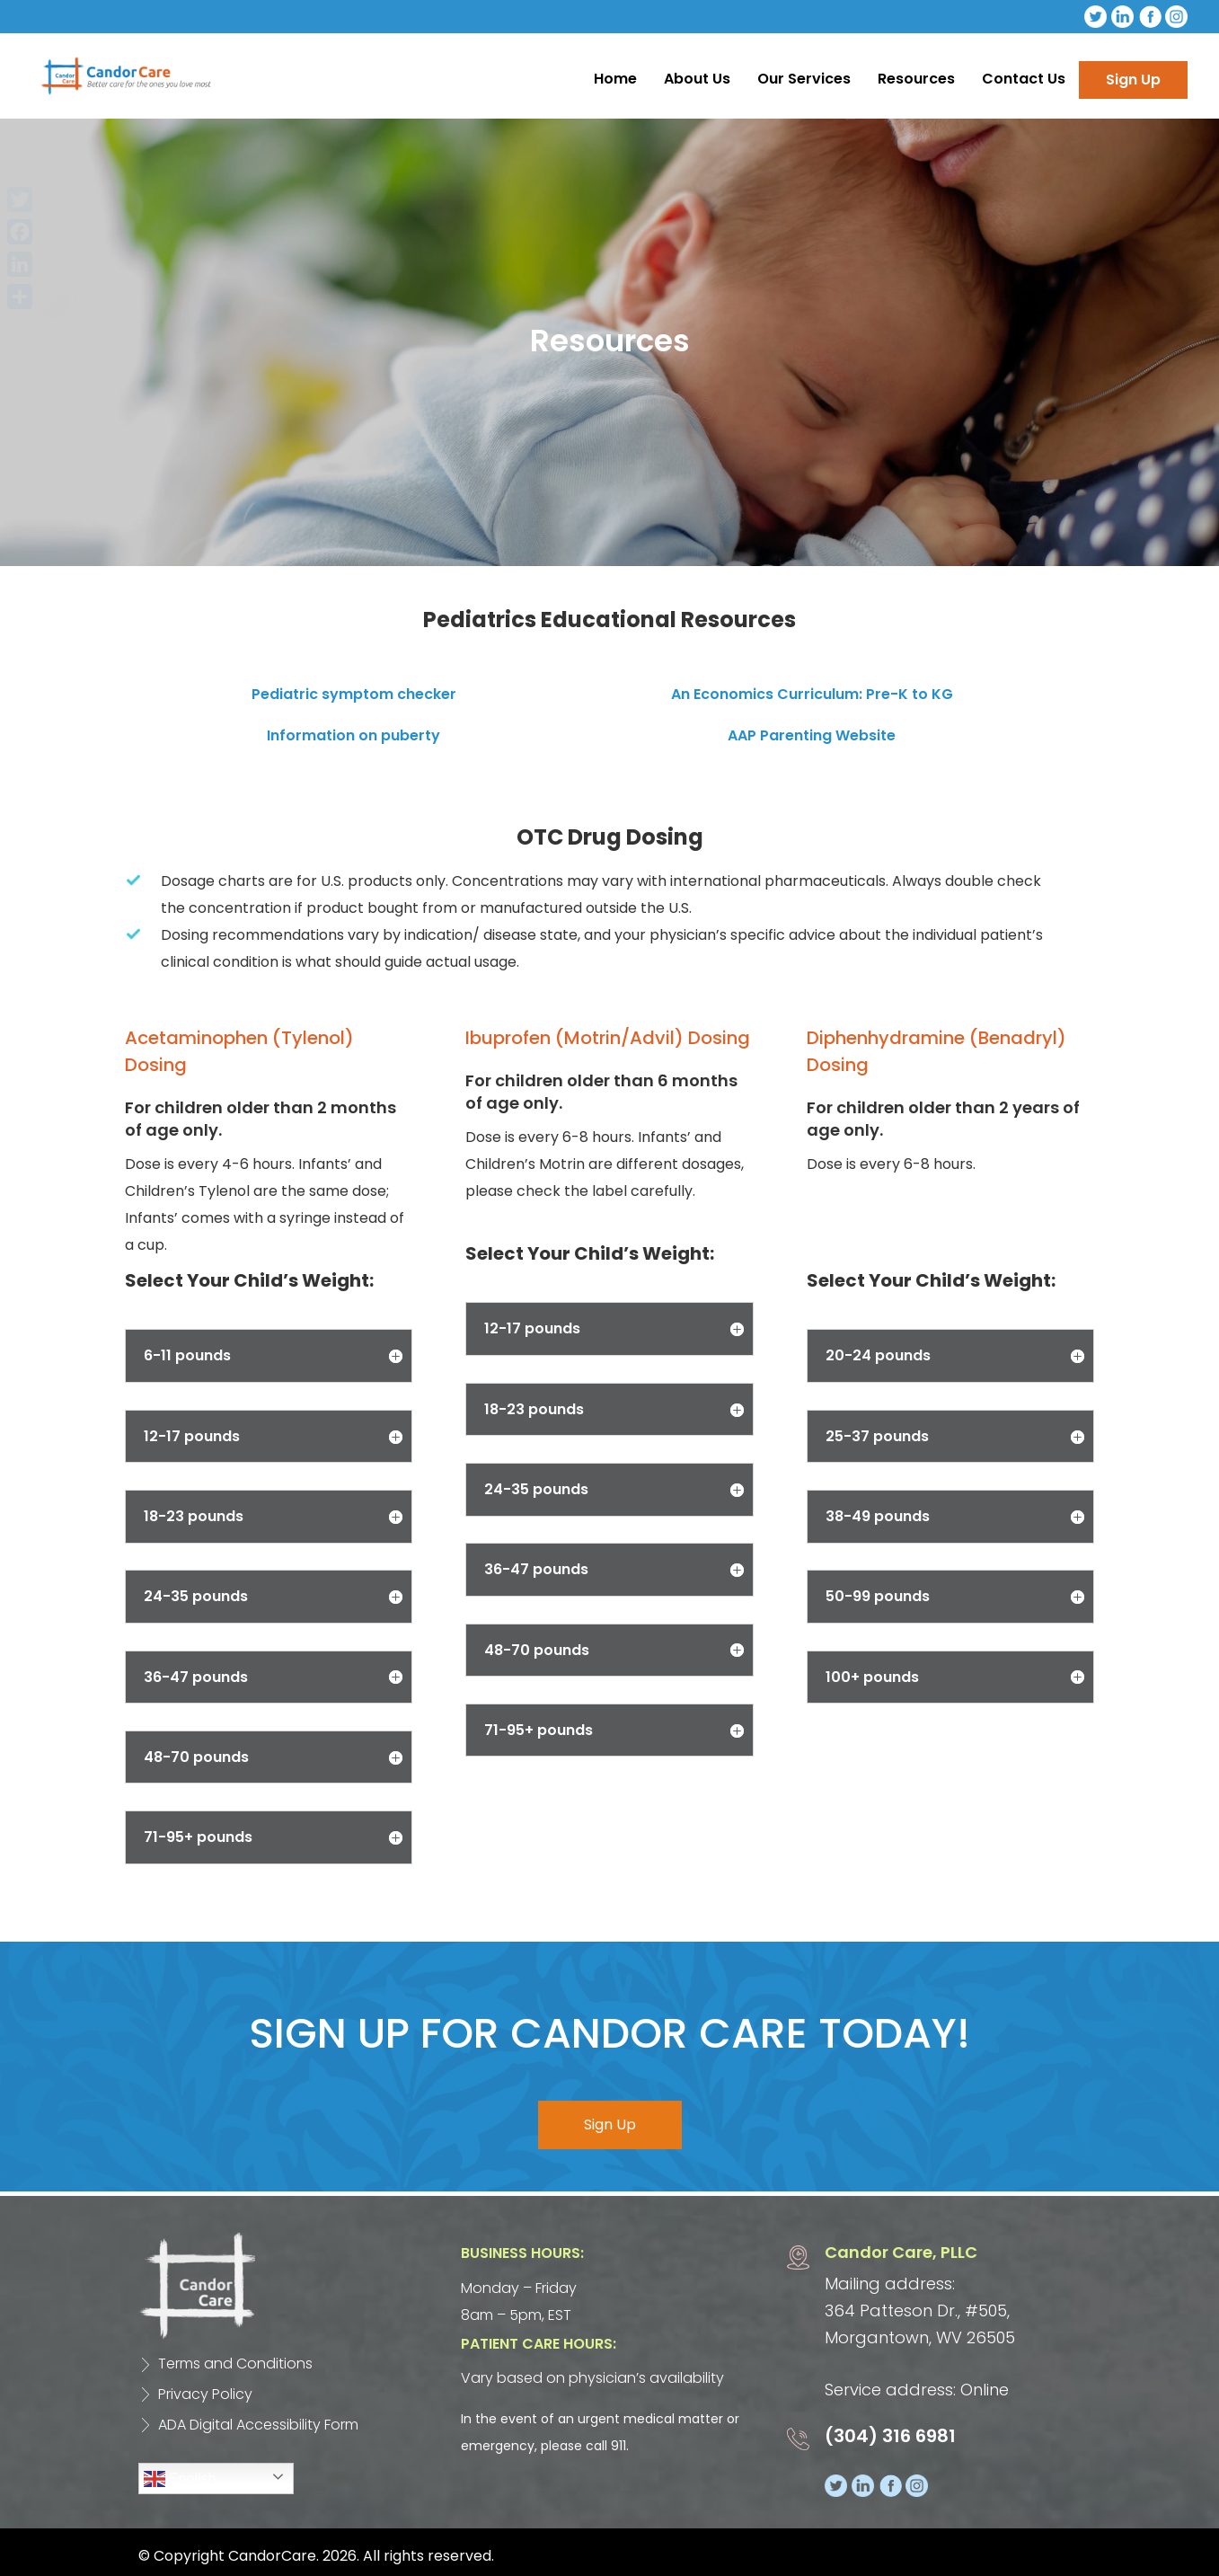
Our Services (804, 78)
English (180, 2479)
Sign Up (1133, 79)
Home (615, 78)
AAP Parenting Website (812, 735)
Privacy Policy (205, 2394)
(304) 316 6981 (890, 2437)
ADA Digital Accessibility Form (258, 2424)
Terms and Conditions (235, 2363)
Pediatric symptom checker (354, 694)
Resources (916, 78)
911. (620, 2446)
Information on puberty (353, 735)
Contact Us (1023, 78)
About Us (697, 78)
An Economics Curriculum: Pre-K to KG (812, 694)
